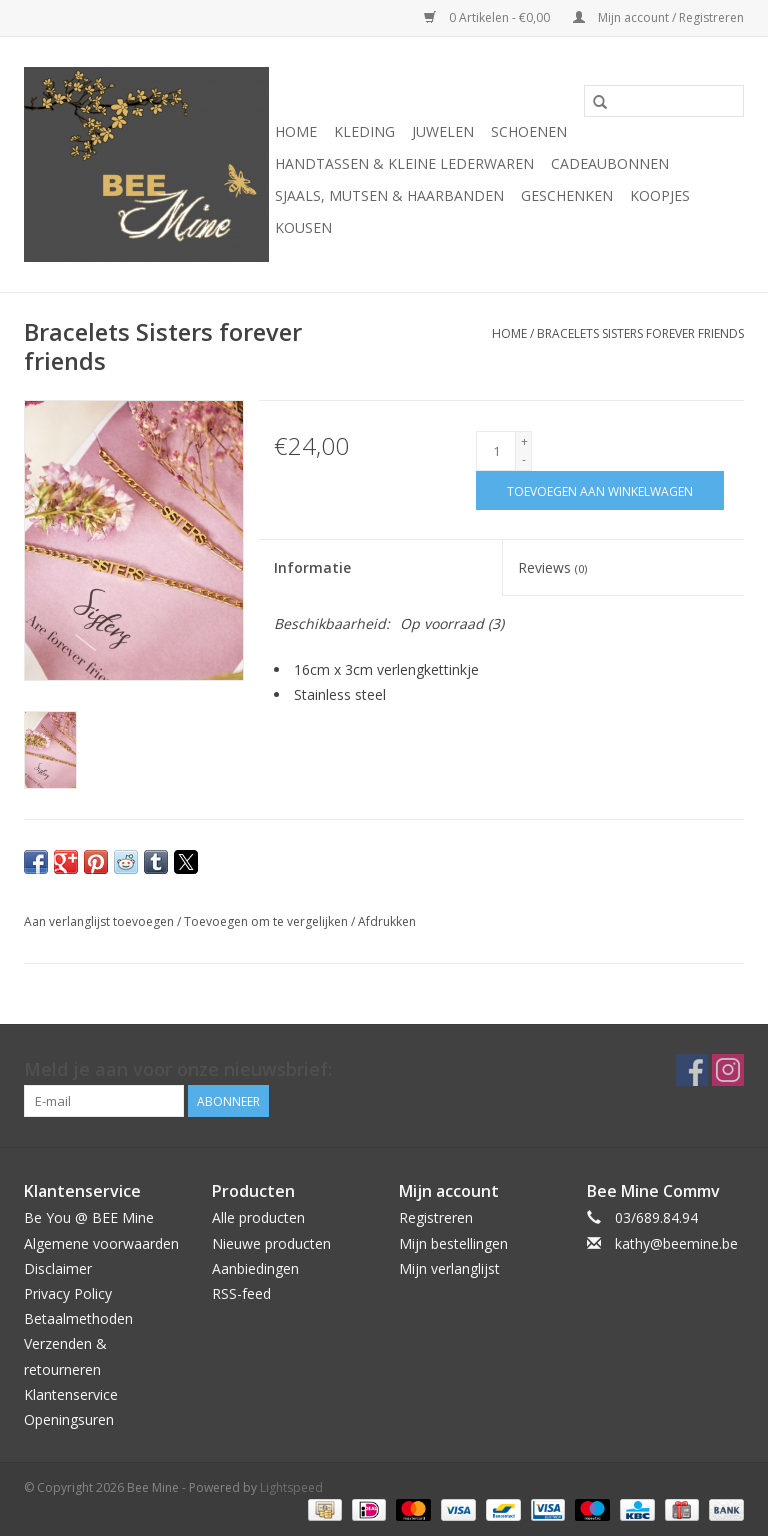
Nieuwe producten (271, 1243)
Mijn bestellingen (453, 1243)
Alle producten (258, 1217)
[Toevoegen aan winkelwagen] (600, 490)
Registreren (436, 1217)
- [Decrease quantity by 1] (524, 459)
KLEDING (364, 131)
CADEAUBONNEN (610, 163)
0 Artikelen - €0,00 (488, 17)
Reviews (552, 567)
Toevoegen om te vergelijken (267, 921)
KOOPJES (660, 195)
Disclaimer (58, 1268)
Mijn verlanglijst (449, 1268)
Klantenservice (71, 1394)
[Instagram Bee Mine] (728, 1070)
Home (296, 131)
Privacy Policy (68, 1293)
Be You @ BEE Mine (89, 1217)
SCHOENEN (529, 131)
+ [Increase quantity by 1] (524, 441)
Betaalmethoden (78, 1318)
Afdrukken (387, 921)
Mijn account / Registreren (658, 17)
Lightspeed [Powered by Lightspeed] (291, 1487)
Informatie (312, 567)
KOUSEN (303, 227)
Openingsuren (69, 1419)
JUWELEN (443, 131)
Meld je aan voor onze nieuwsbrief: (178, 1069)
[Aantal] (496, 451)
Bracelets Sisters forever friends (640, 333)
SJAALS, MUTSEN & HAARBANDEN (389, 195)
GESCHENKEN (567, 195)
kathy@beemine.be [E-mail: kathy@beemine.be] (676, 1243)
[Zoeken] (664, 101)
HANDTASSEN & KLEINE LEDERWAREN (404, 163)
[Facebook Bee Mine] (692, 1070)
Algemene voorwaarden (101, 1243)
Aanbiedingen (255, 1268)
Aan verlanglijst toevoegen (100, 921)
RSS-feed (241, 1293)
